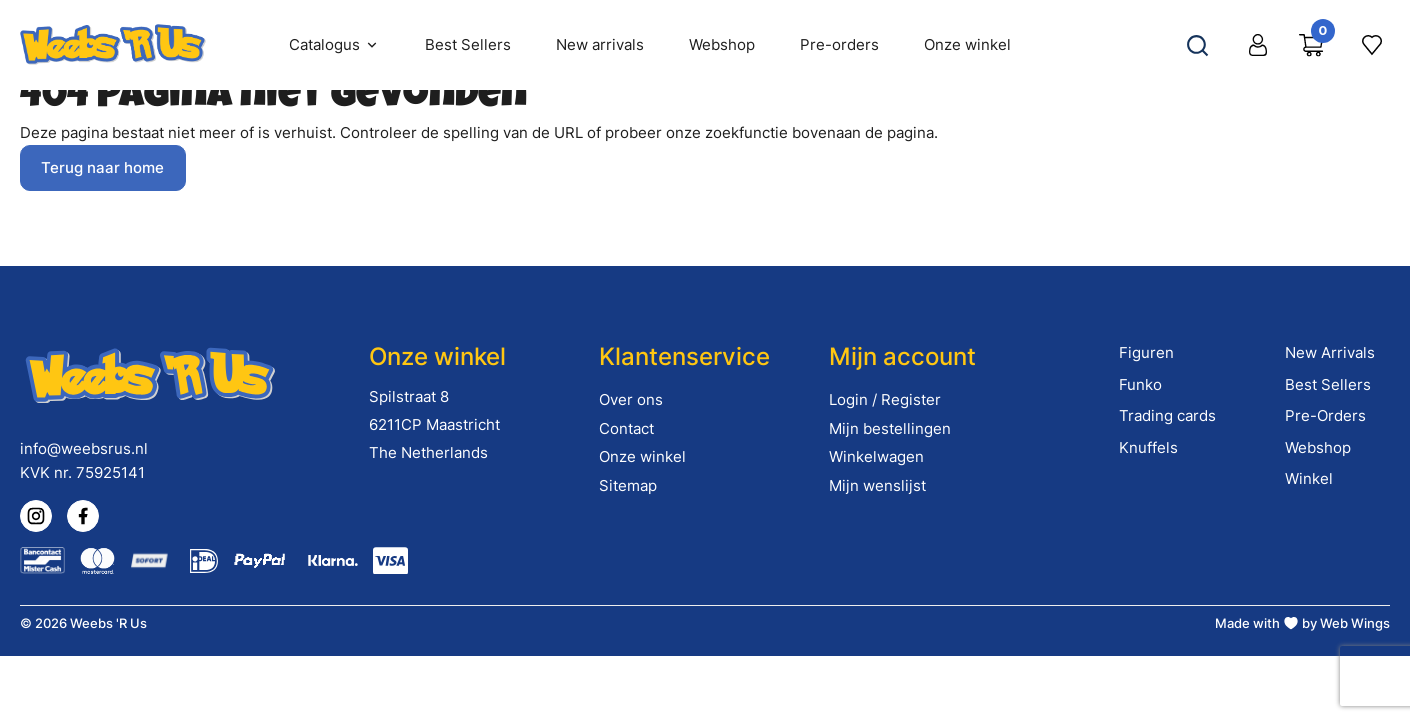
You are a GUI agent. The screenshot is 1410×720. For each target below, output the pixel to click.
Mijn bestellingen (890, 428)
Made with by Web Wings (1302, 623)
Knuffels (1148, 447)
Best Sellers (1328, 384)
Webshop (1318, 447)
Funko (1140, 384)
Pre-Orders (1325, 415)
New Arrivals (1330, 352)
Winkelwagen (876, 456)
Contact (626, 428)
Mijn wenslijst (877, 485)
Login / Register (885, 399)
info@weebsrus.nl (84, 448)
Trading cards (1167, 415)
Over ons (631, 399)
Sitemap (628, 485)
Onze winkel (642, 456)
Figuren (1146, 352)
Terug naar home (102, 167)
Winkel (1309, 478)
